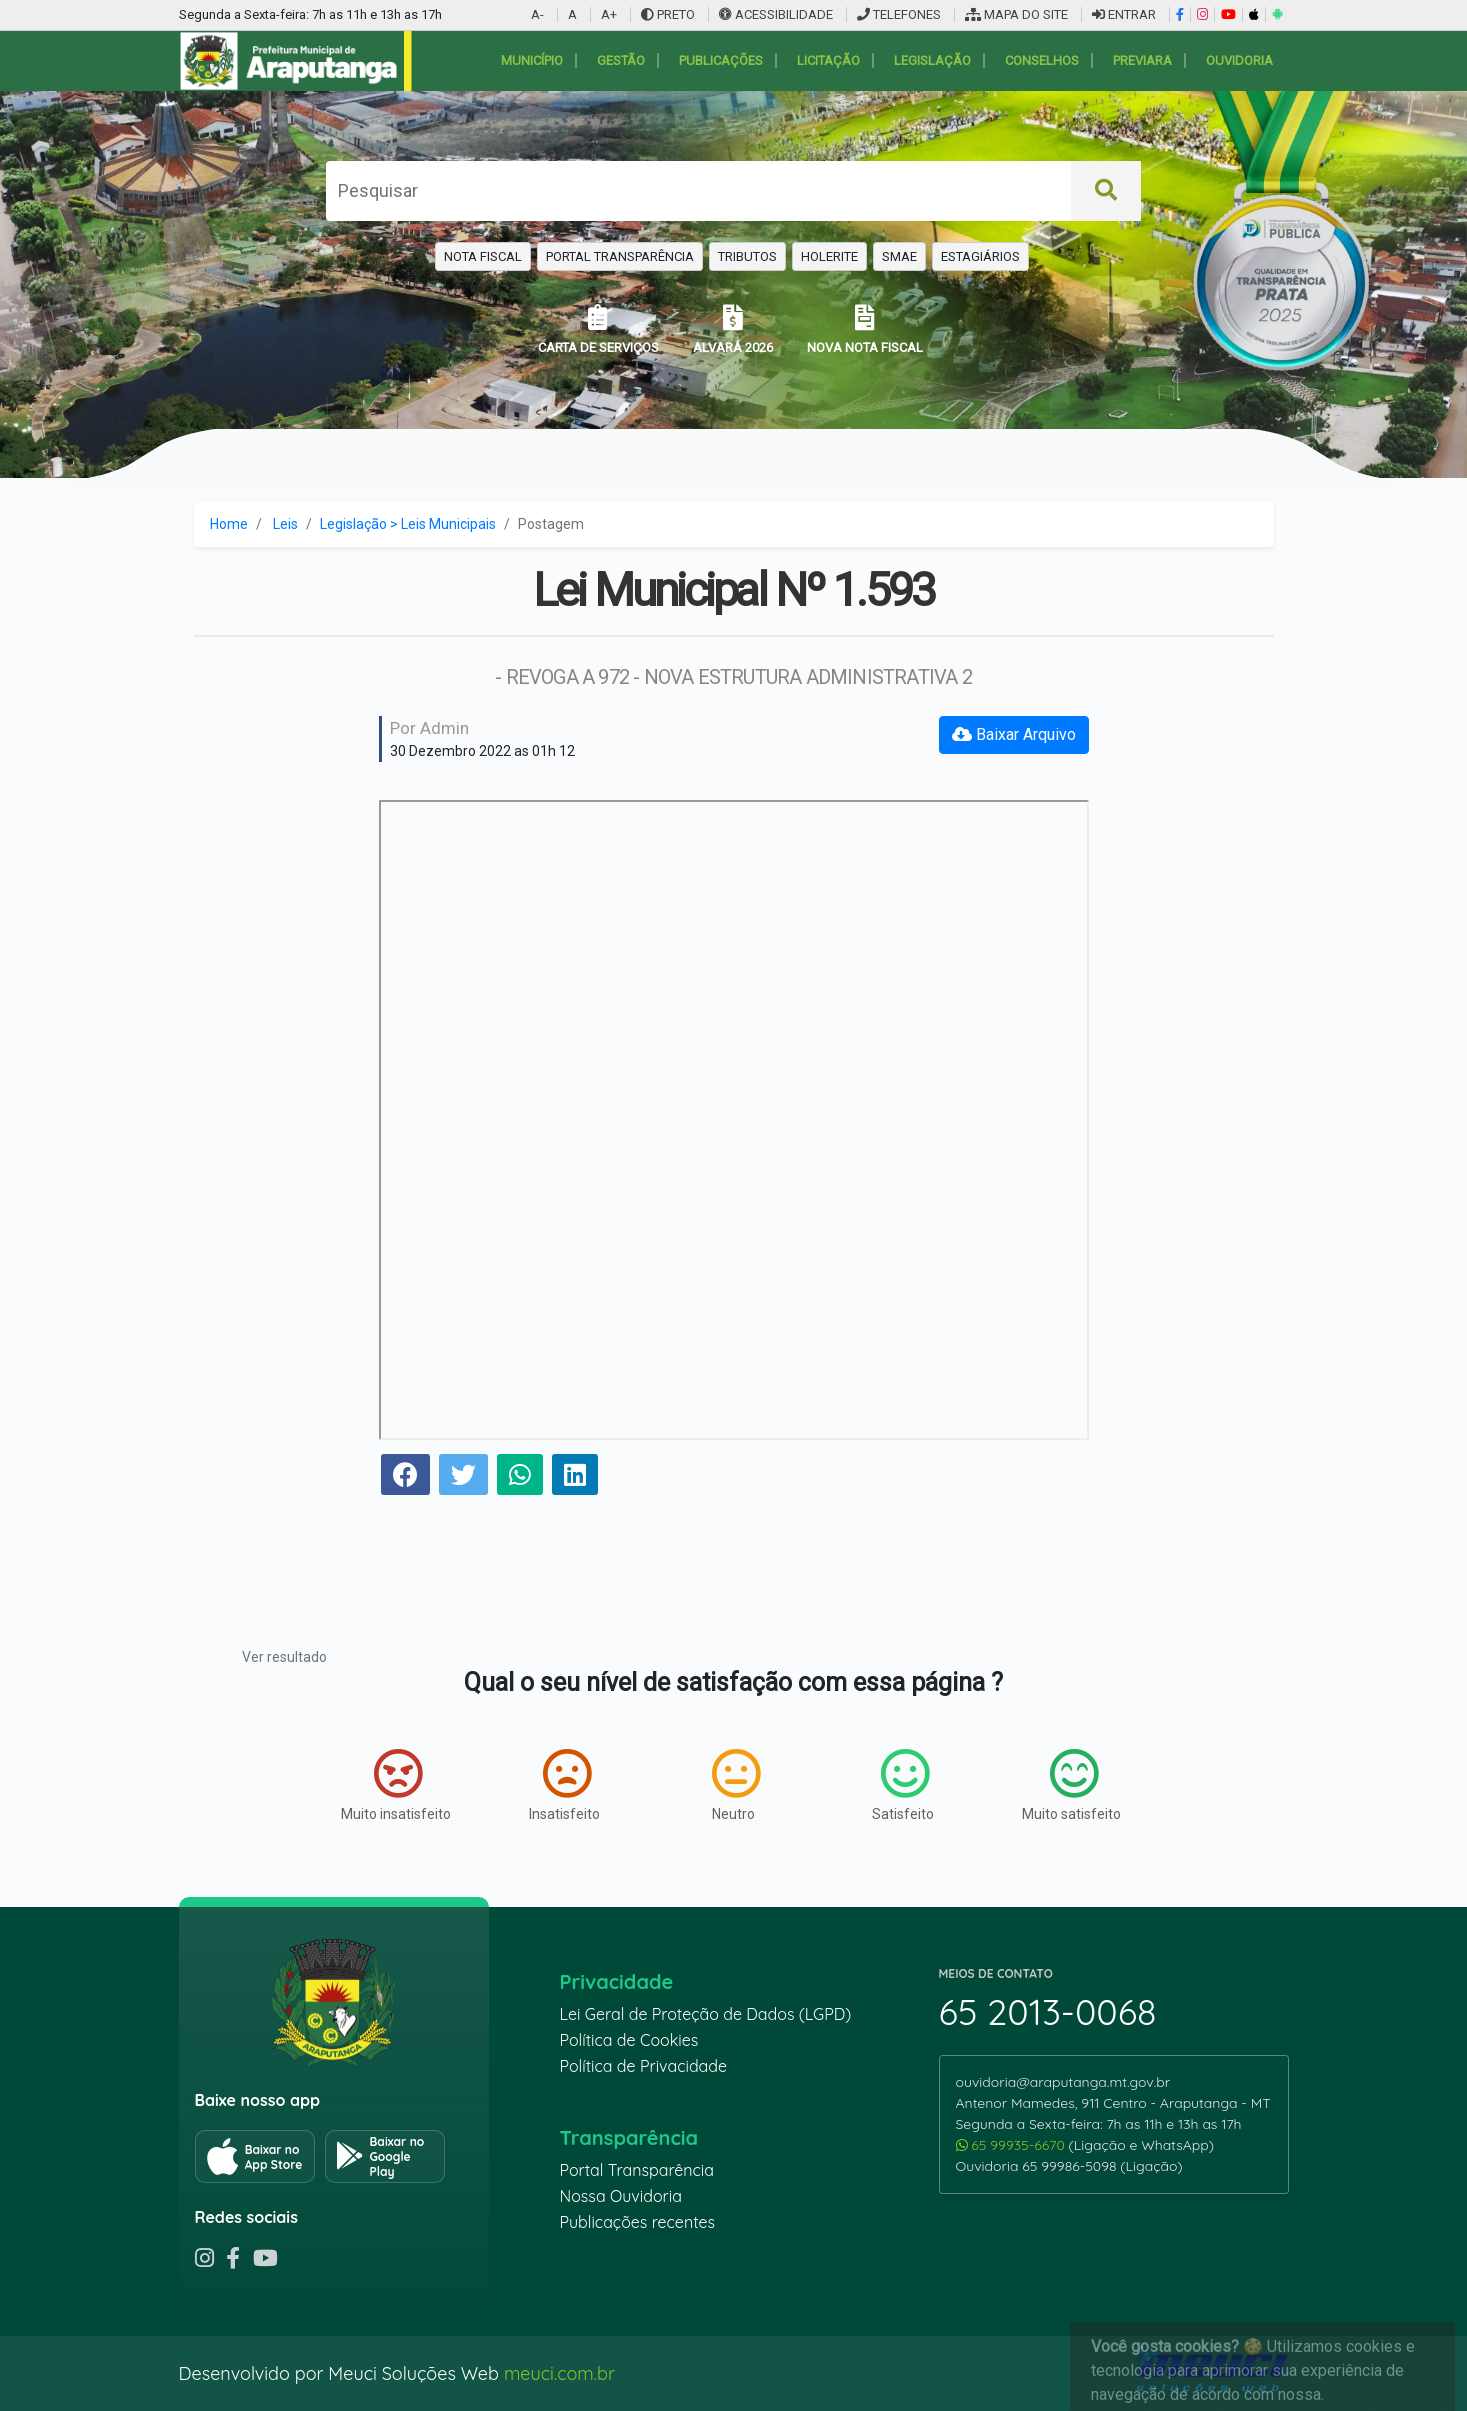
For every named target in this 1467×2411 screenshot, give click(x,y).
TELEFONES (899, 14)
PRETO (668, 14)
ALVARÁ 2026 (733, 329)
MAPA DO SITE (1016, 14)
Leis (285, 524)
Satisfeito (903, 1785)
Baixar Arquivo (1014, 734)
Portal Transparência (637, 2170)
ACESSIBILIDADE (777, 14)
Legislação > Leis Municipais (408, 524)
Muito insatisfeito (396, 1785)
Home (229, 524)
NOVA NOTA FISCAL (865, 329)
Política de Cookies (629, 2040)
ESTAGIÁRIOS (980, 256)
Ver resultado (284, 1657)
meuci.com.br (559, 2373)
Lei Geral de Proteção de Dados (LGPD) (706, 2014)
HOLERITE (829, 256)
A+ (609, 14)
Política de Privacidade (644, 2066)
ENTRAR (1124, 14)
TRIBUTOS (747, 256)
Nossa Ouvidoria (621, 2196)
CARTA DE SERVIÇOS (598, 329)
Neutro (736, 1785)
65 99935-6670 (1012, 2145)
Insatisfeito (564, 1785)
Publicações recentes (638, 2222)
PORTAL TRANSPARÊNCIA (620, 256)
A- (537, 14)
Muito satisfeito (1071, 1785)
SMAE (899, 256)
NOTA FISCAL (483, 256)
